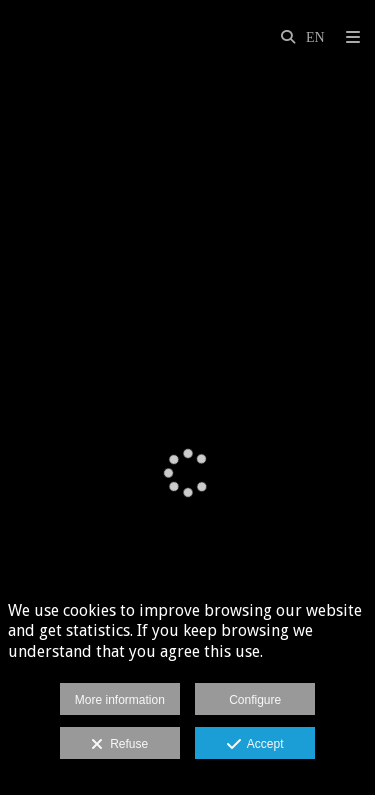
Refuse (119, 745)
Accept (255, 745)
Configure (255, 700)
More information (120, 700)
